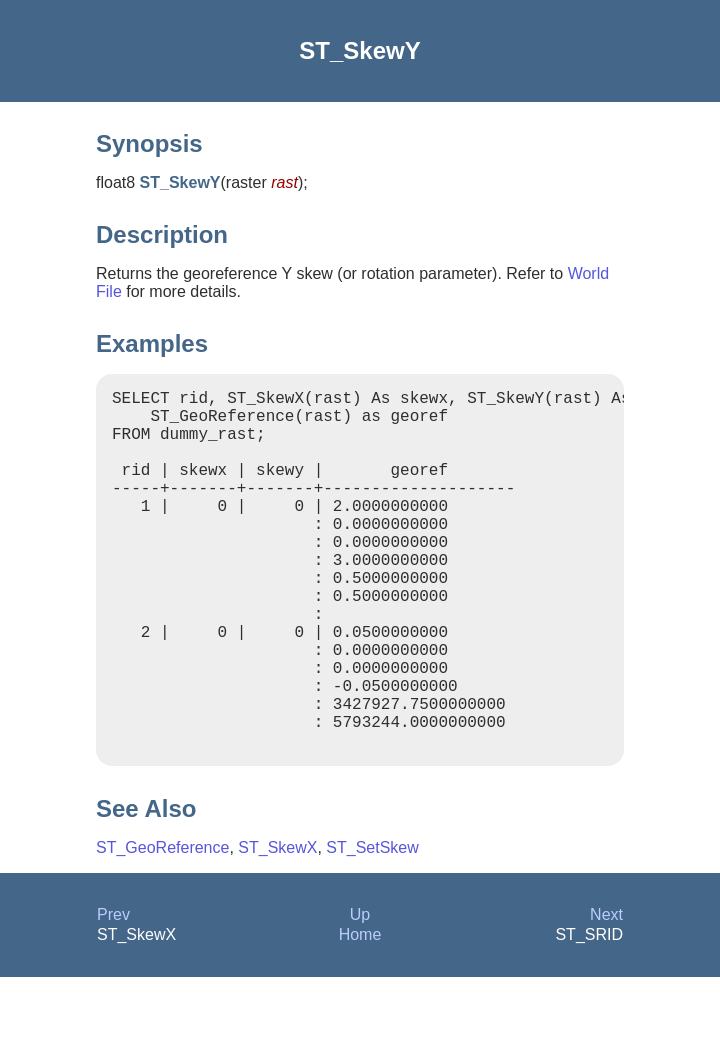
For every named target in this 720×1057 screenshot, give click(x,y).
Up (360, 994)
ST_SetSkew (372, 927)
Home (360, 1014)
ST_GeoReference (162, 927)
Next (606, 994)
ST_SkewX (277, 927)
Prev (113, 994)
